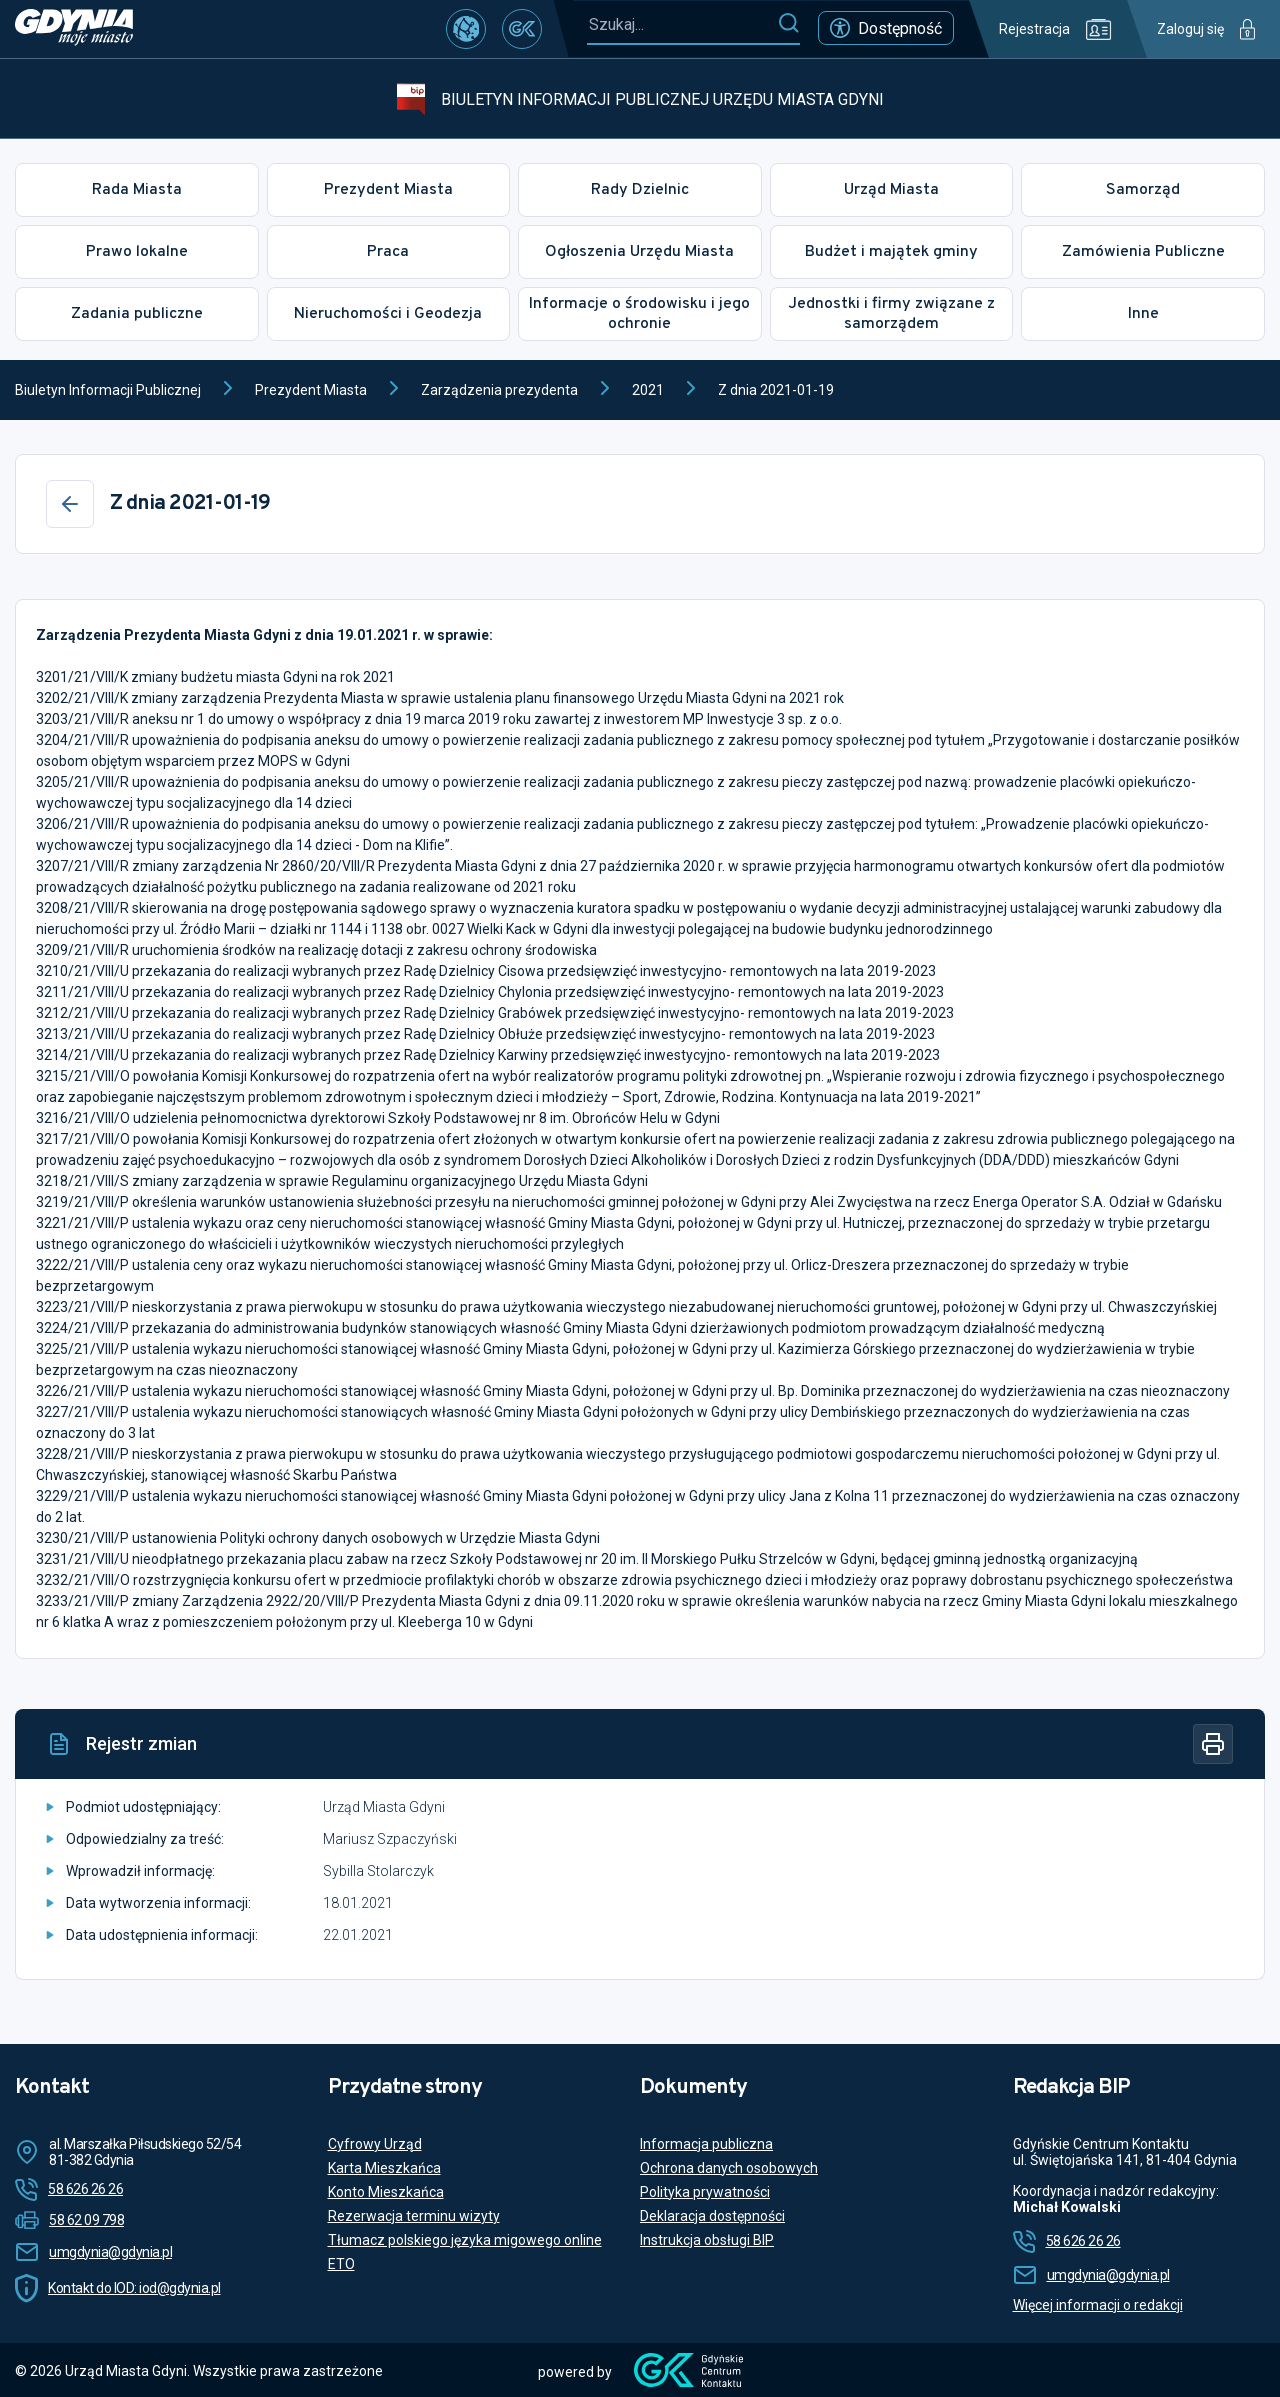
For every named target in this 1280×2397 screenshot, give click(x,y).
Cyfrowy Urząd (375, 2144)
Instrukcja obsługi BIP (707, 2240)
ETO (341, 2264)
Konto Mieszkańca (386, 2192)
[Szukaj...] (682, 24)
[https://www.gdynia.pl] (74, 29)
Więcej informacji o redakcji (1098, 2305)
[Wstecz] (70, 504)
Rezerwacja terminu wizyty (414, 2216)
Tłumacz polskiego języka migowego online (465, 2240)
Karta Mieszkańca (384, 2168)
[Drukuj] (1213, 1744)
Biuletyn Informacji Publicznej (108, 390)
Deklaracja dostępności (712, 2216)
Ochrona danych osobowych (729, 2168)
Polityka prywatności (705, 2192)
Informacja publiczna (706, 2144)
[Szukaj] (788, 24)
